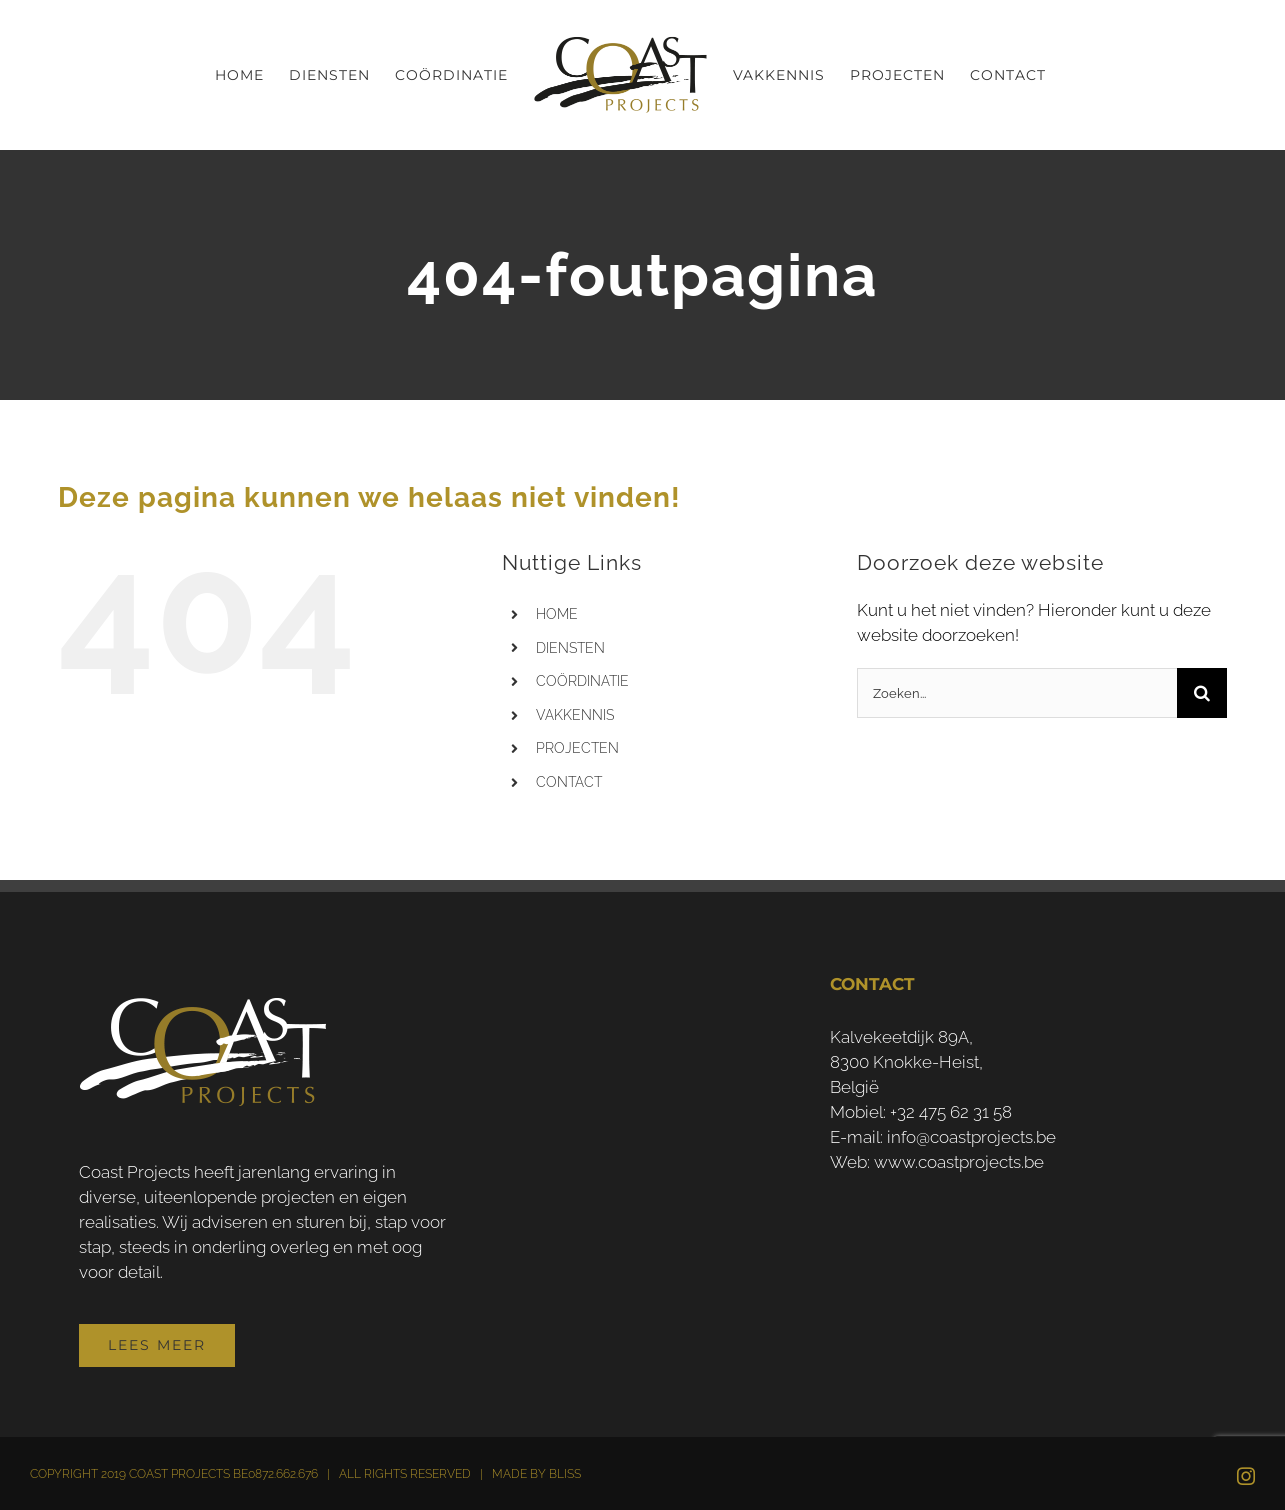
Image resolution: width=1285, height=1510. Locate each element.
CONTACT (569, 782)
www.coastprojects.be (959, 1162)
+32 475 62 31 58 (951, 1112)
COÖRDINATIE (582, 681)
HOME (557, 614)
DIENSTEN (570, 648)
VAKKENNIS (575, 715)
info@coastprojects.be (971, 1137)
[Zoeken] (1202, 693)
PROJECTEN (577, 748)
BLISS (565, 1474)
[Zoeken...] (1017, 693)
